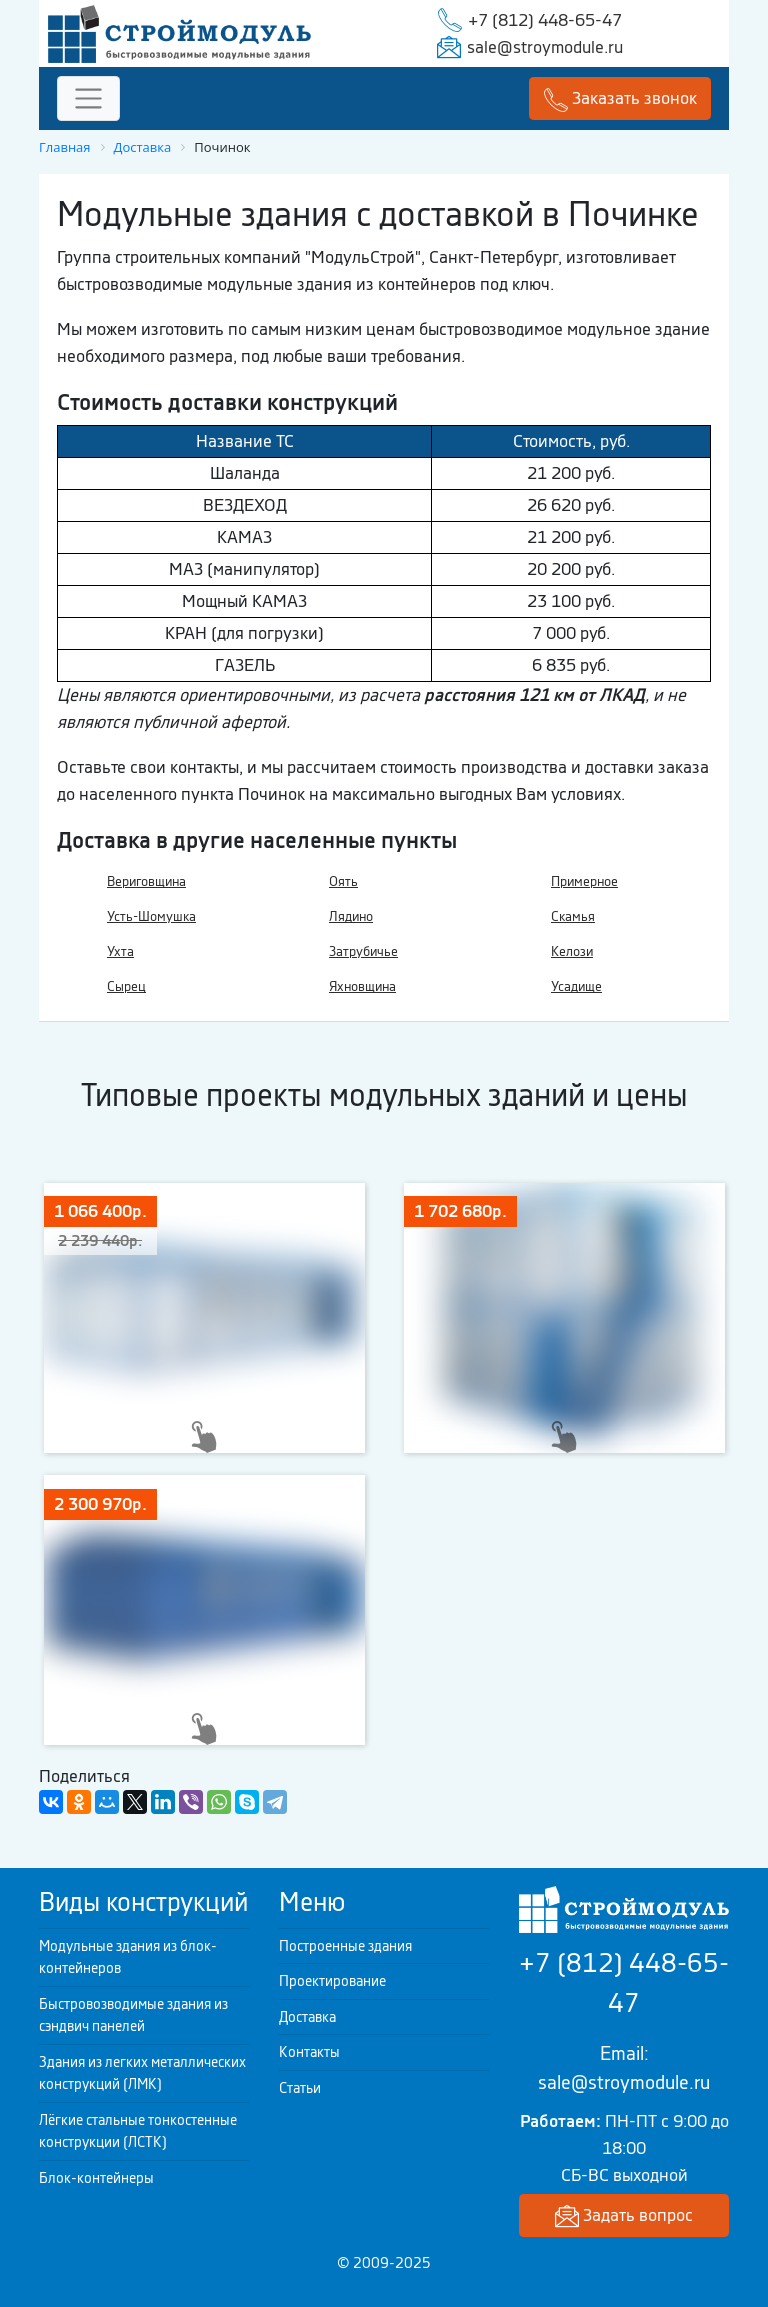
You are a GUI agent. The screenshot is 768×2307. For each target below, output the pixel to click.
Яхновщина (362, 986)
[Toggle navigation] (88, 98)
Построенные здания (345, 1946)
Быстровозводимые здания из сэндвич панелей (133, 2015)
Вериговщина (146, 881)
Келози (572, 951)
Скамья (573, 916)
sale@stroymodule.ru (545, 47)
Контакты (309, 2052)
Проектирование (332, 1981)
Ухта (120, 951)
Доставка (307, 2017)
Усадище (576, 986)
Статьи (300, 2088)
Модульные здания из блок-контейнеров (128, 1957)
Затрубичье (363, 951)
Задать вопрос (624, 2216)
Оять (343, 881)
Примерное (584, 881)
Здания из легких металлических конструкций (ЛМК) (142, 2073)
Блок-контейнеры (96, 2178)
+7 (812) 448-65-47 (545, 20)
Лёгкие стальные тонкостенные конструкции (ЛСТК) (138, 2131)
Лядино (351, 916)
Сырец (126, 986)
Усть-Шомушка (151, 916)
